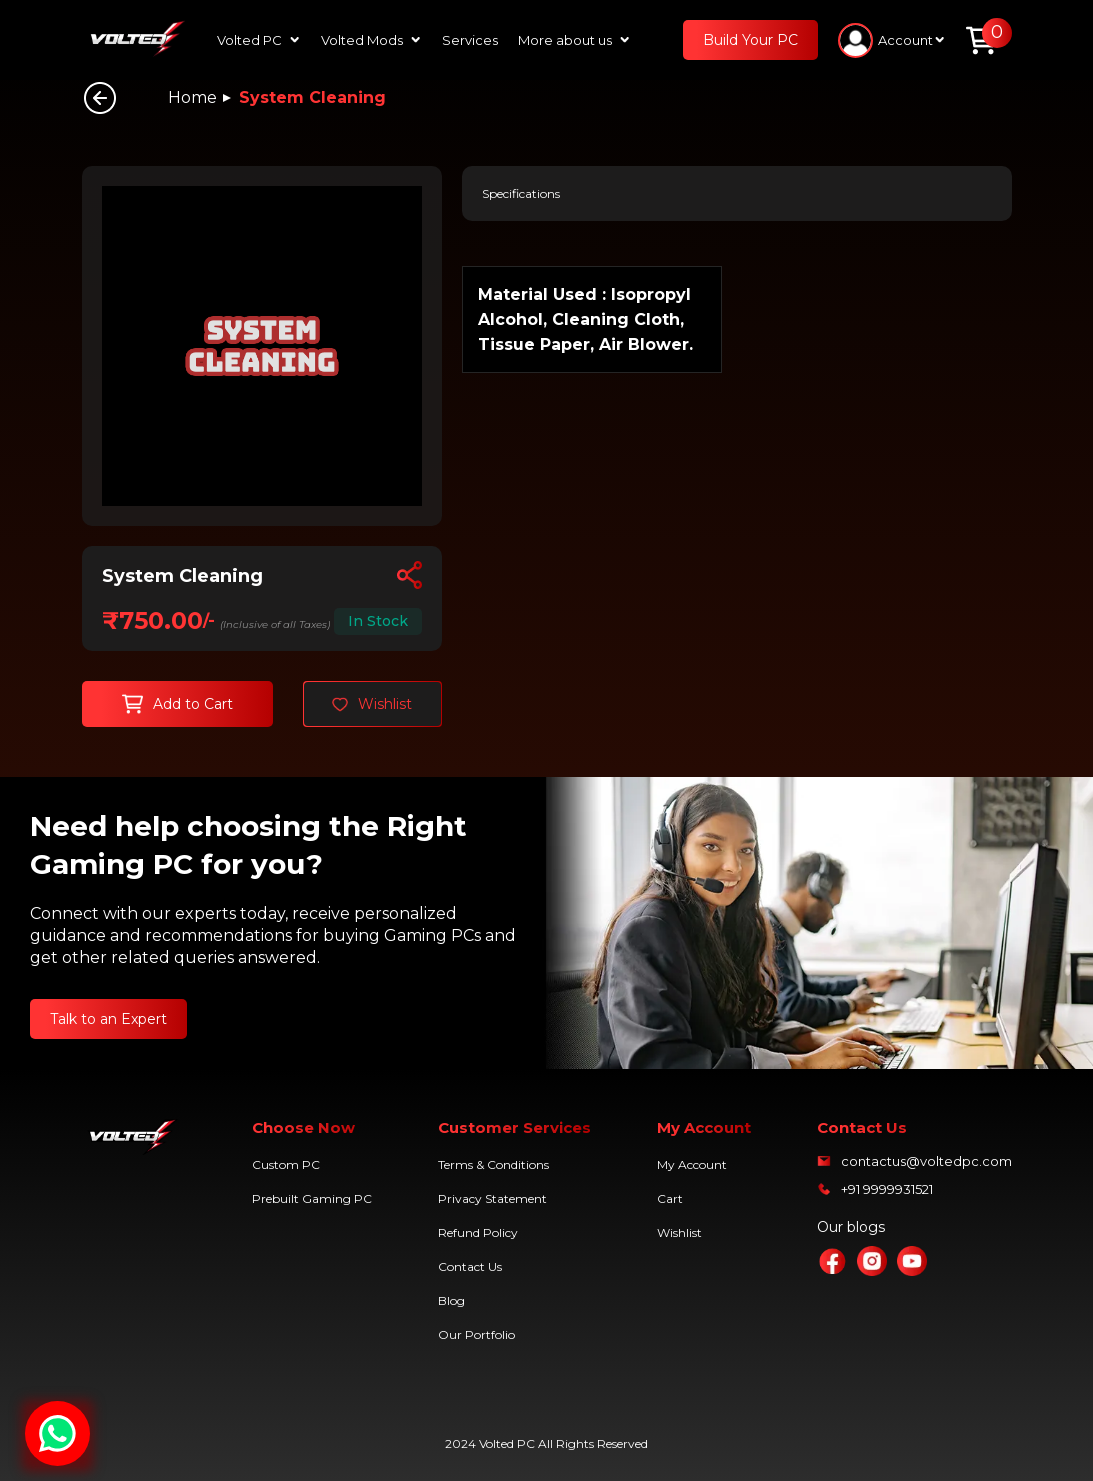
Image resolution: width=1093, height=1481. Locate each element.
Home (192, 97)
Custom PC (286, 1164)
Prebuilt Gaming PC (312, 1198)
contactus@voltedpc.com (926, 1161)
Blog (451, 1300)
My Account (692, 1164)
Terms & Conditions (493, 1164)
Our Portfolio (476, 1334)
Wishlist (679, 1232)
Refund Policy (478, 1232)
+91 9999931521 (887, 1189)
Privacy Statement (492, 1198)
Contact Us (470, 1266)
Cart (670, 1198)
